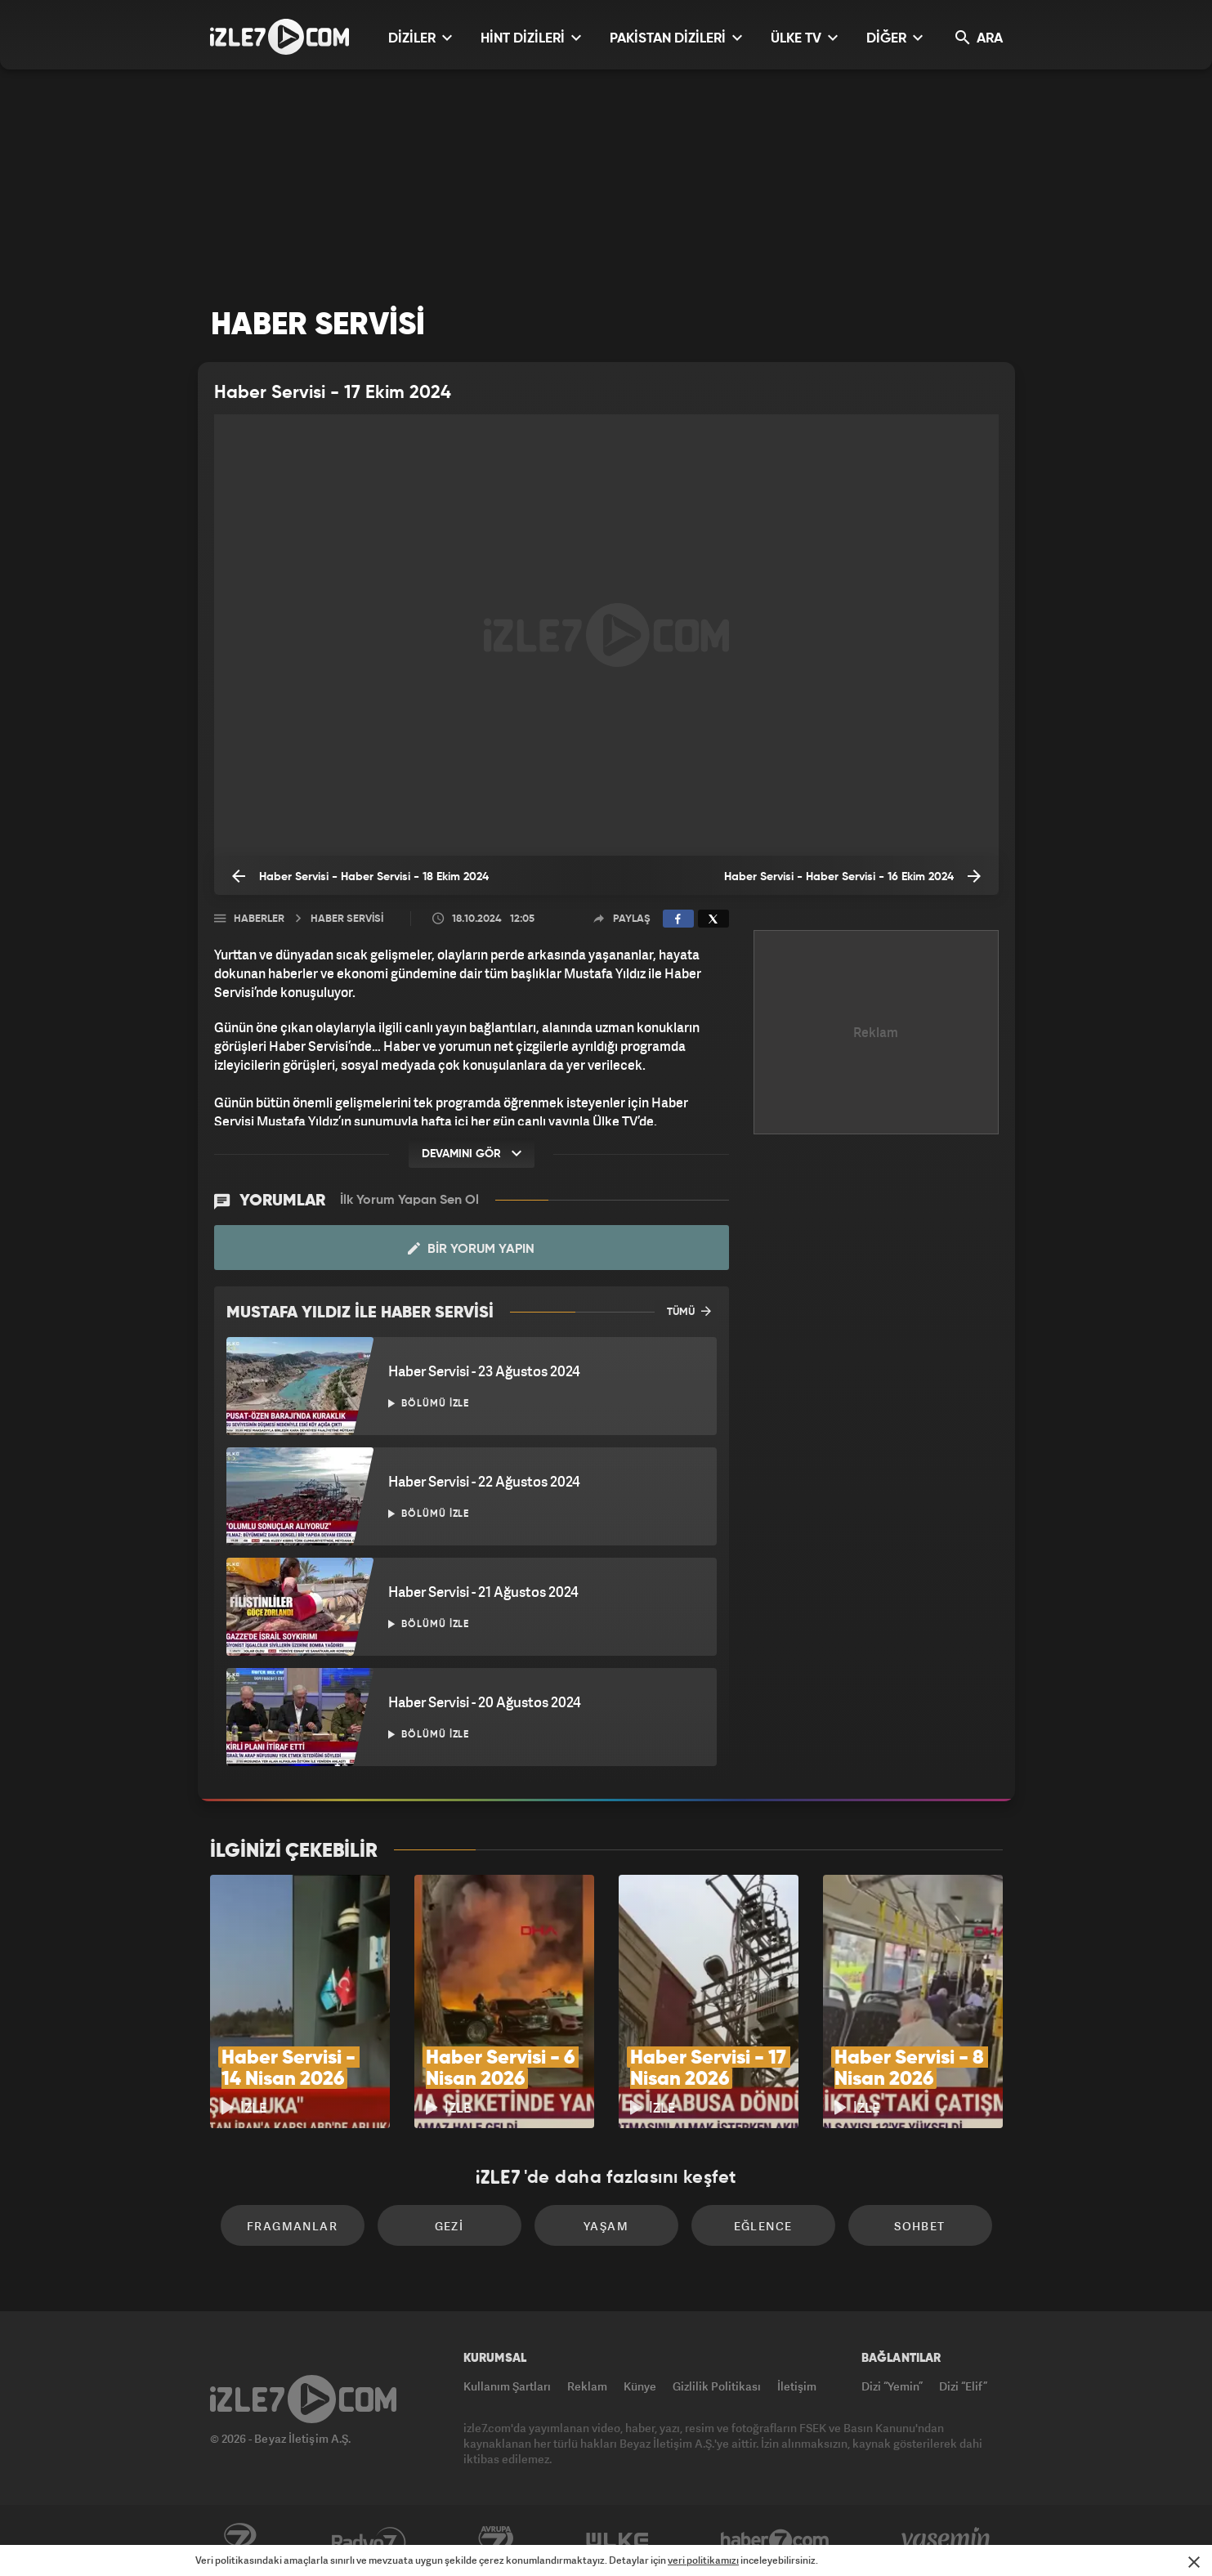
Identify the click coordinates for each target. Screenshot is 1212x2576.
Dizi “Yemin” (892, 2386)
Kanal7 (239, 2541)
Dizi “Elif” (963, 2386)
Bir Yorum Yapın (471, 1249)
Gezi (449, 2226)
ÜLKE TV (804, 38)
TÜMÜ (689, 1311)
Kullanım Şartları (507, 2386)
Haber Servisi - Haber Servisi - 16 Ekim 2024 (852, 876)
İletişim (796, 2386)
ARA (979, 38)
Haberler (259, 919)
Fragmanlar (292, 2226)
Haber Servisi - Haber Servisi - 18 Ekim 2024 (360, 876)
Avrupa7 (496, 2541)
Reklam (587, 2386)
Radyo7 (369, 2541)
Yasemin (947, 2541)
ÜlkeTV (617, 2541)
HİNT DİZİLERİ (531, 38)
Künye (640, 2386)
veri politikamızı (703, 2560)
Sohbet (919, 2226)
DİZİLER (420, 38)
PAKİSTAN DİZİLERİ (676, 38)
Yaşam (606, 2226)
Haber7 (775, 2541)
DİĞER (894, 38)
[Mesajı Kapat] (1194, 2562)
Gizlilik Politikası (717, 2386)
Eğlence (763, 2226)
